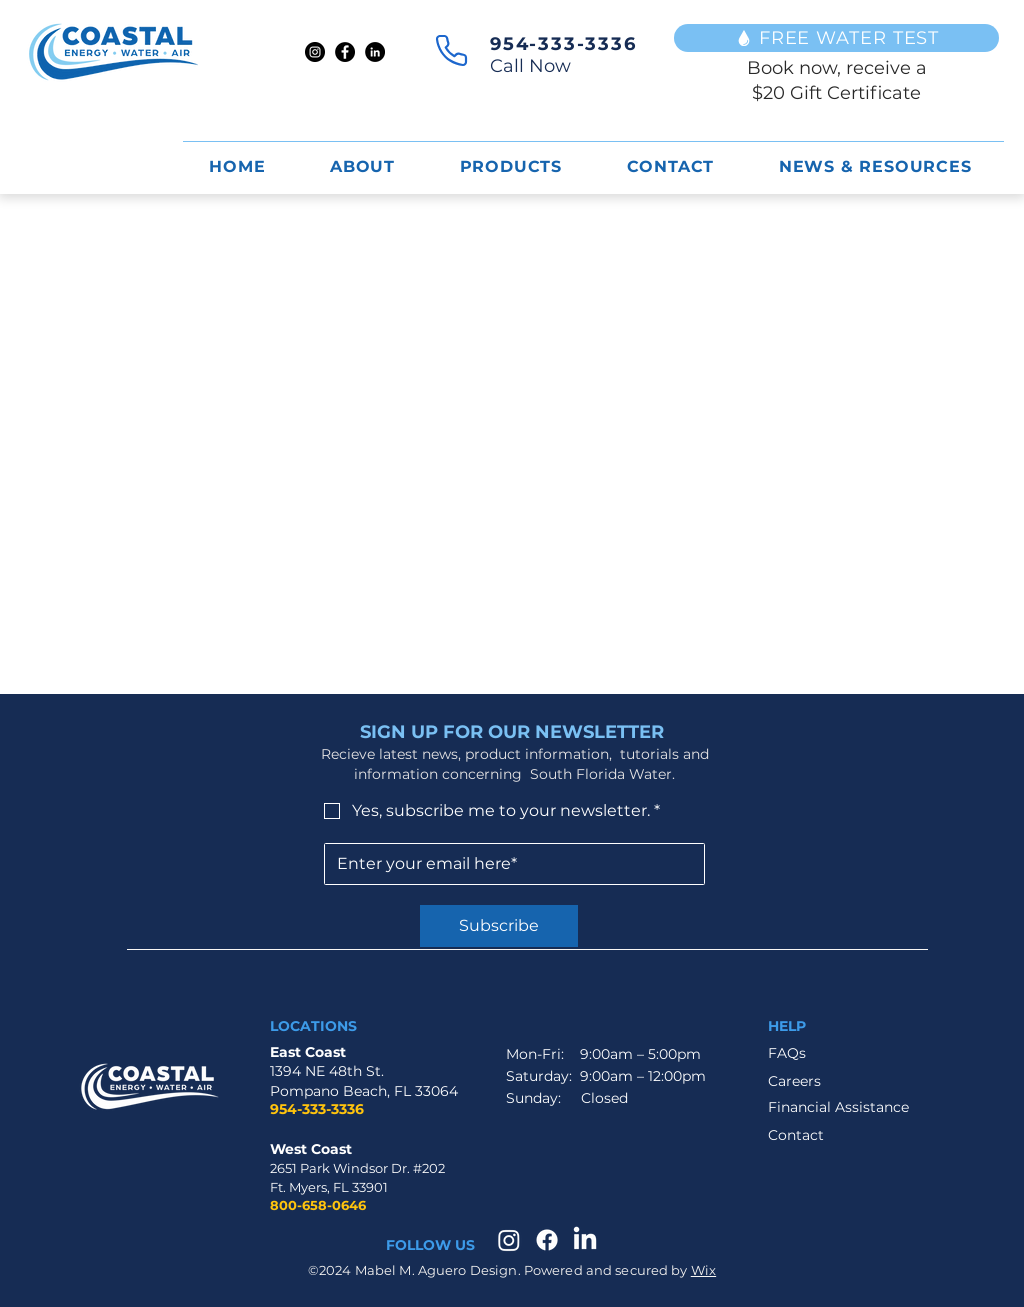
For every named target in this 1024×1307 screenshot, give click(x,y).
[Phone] (451, 50)
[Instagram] (315, 52)
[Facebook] (345, 52)
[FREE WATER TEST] (836, 38)
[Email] (508, 864)
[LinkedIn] (375, 52)
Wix (703, 1270)
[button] (510, 166)
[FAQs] (839, 1054)
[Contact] (817, 1136)
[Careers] (817, 1082)
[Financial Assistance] (839, 1108)
